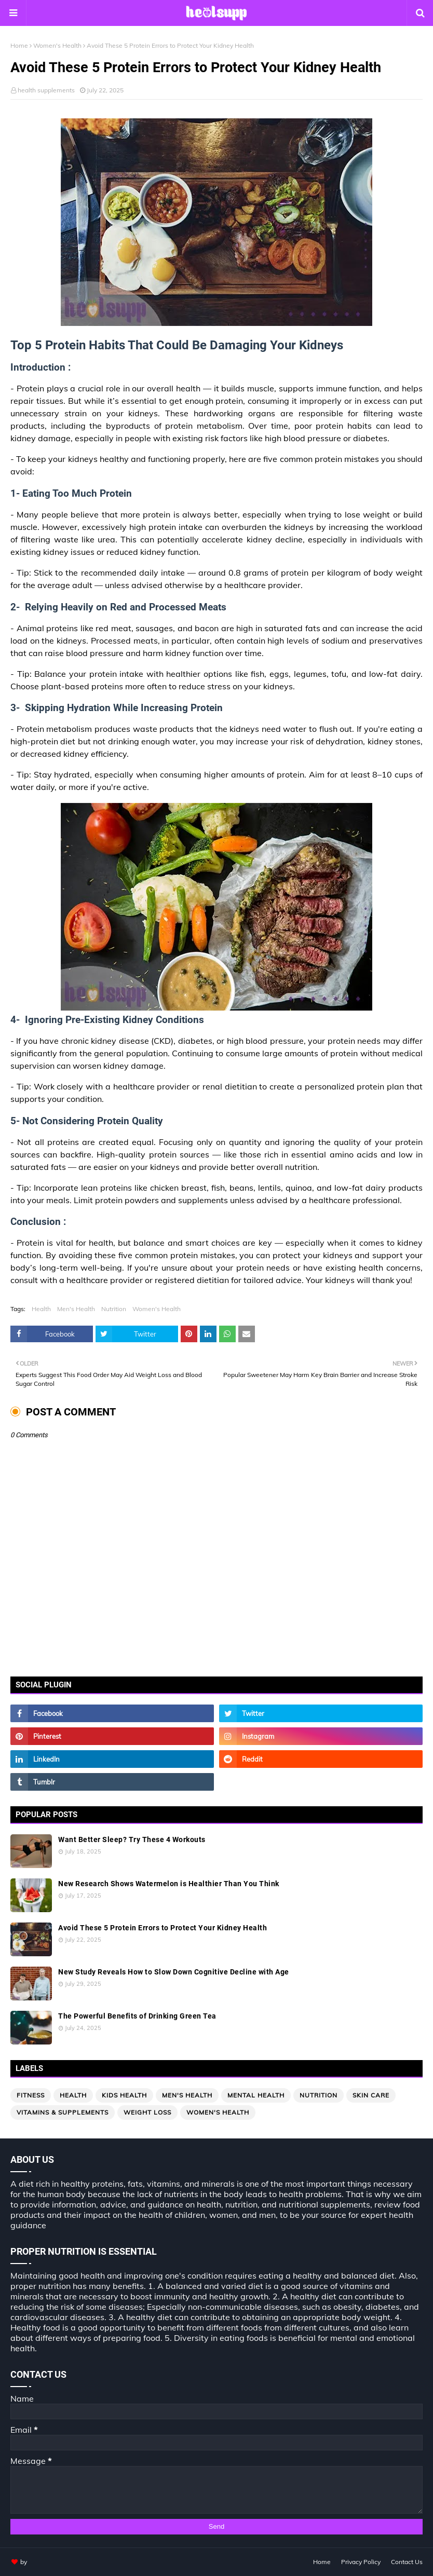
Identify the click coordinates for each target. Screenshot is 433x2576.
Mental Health (256, 2095)
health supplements (46, 90)
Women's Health (57, 45)
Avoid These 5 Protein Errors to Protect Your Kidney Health (162, 1928)
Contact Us (407, 2562)
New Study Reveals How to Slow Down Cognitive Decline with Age (173, 1972)
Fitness (31, 2095)
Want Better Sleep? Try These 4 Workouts (132, 1839)
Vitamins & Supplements (63, 2112)
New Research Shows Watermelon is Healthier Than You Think (168, 1883)
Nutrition (113, 1309)
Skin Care (371, 2095)
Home (19, 45)
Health (41, 1309)
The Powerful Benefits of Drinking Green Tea (137, 2016)
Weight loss (147, 2112)
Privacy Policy (361, 2562)
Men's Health (76, 1309)
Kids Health (124, 2095)
